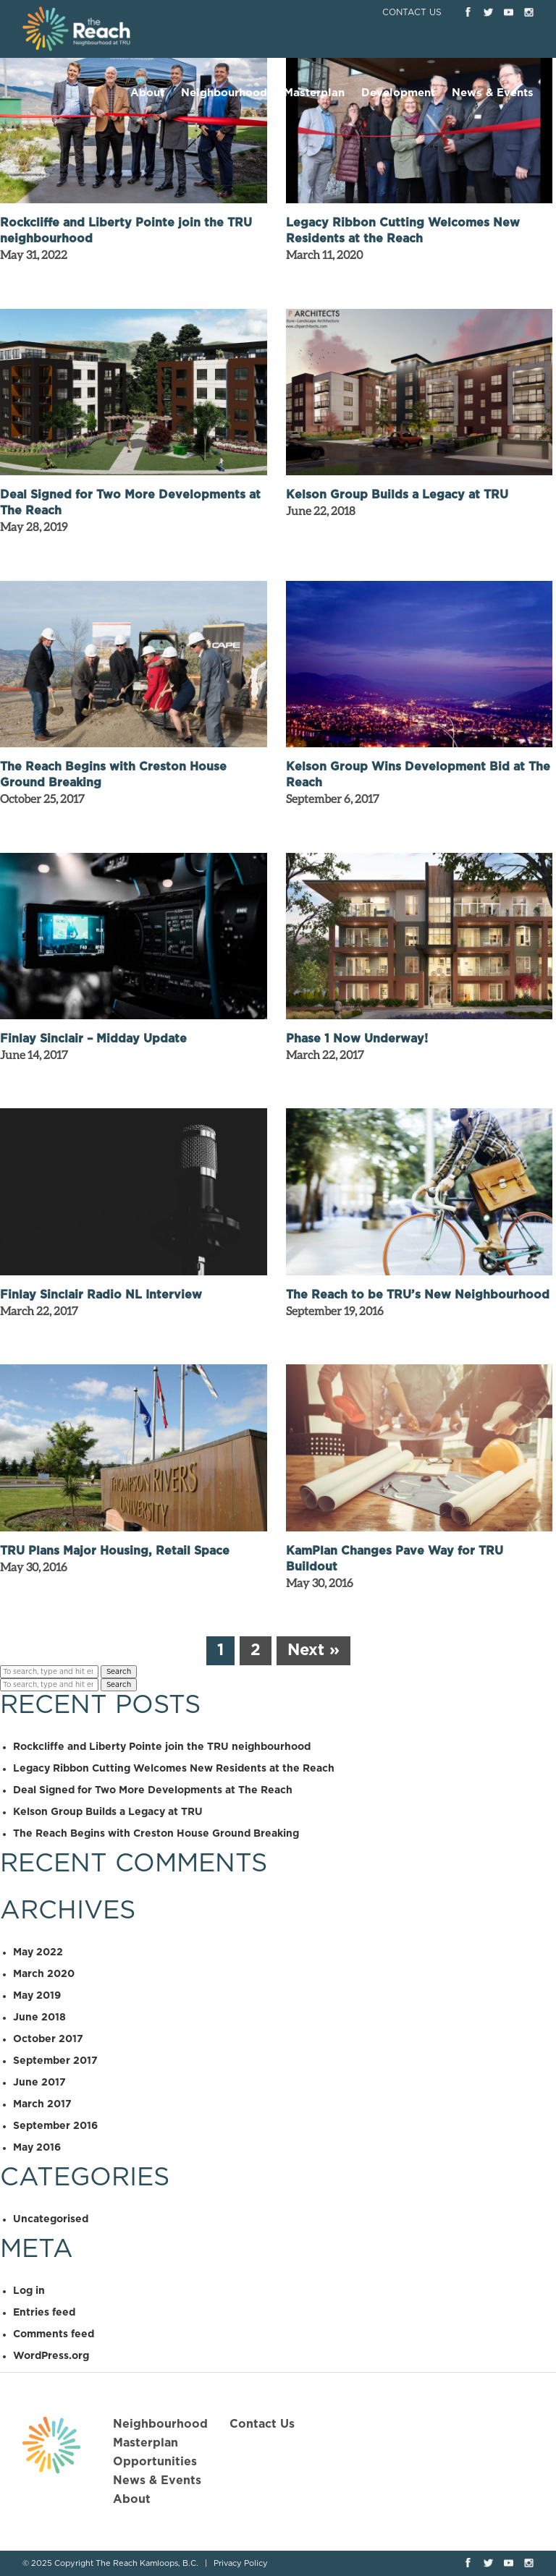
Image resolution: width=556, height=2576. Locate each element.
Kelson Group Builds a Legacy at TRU (108, 1812)
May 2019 (37, 1996)
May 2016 (37, 2148)
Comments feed (53, 2334)
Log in (29, 2291)
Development (398, 93)
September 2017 (55, 2061)
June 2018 (39, 2017)
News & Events (493, 93)
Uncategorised (50, 2219)
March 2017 (42, 2104)
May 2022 (38, 1952)
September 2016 (55, 2126)
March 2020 (44, 1974)
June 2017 (39, 2083)
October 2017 (48, 2039)
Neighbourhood (224, 93)
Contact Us (412, 12)
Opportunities (155, 2461)
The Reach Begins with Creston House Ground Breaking (156, 1834)
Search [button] (118, 1671)
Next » (313, 1650)
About (147, 93)
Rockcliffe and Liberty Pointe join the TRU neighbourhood (162, 1747)
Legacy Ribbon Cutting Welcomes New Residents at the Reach (173, 1769)
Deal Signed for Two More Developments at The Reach (152, 1790)
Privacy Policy (241, 2563)
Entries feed (44, 2313)
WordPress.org (51, 2356)
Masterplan (314, 93)
